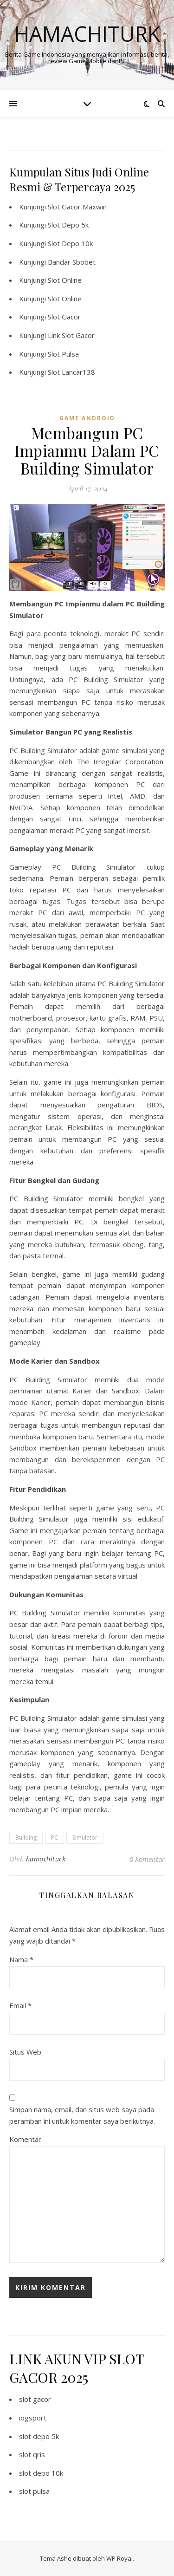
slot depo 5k (39, 2436)
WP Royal (119, 2558)
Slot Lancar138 (71, 372)
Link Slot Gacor (71, 335)
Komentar (25, 2139)
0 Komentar (147, 1859)
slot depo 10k (41, 2473)
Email (20, 2005)
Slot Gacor (64, 316)
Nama (21, 1959)
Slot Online (65, 280)
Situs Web (25, 2051)
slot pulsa (34, 2491)
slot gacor (35, 2399)
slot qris (32, 2454)
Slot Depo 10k (70, 243)
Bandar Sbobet (72, 262)
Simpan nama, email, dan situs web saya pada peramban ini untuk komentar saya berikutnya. (82, 2115)
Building (26, 1837)
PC (54, 1837)
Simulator (84, 1837)
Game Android (87, 418)
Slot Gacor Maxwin (77, 206)
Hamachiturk (87, 33)
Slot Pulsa (63, 353)
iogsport (32, 2417)
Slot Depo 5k (68, 224)
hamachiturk (46, 1858)
